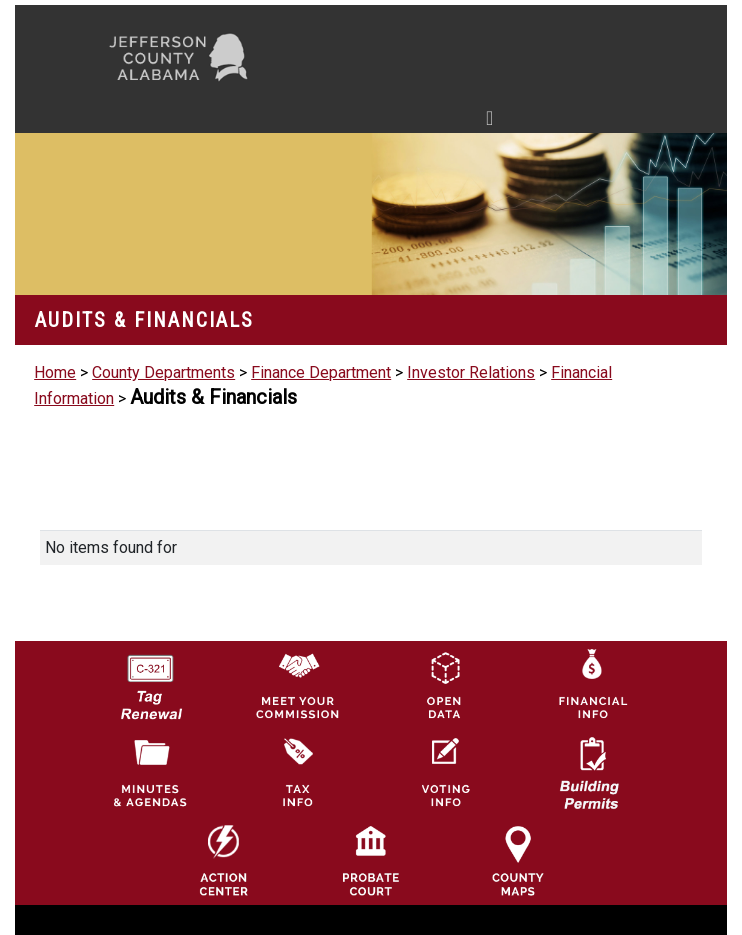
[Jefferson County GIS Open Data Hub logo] (444, 683)
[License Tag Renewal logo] (150, 679)
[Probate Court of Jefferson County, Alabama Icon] (371, 860)
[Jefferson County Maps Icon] (518, 860)
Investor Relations (471, 372)
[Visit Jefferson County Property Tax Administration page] (297, 771)
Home (55, 372)
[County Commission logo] (297, 683)
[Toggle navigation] (299, 122)
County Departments (163, 372)
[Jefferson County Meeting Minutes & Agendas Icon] (150, 771)
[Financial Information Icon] (591, 683)
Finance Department (321, 372)
